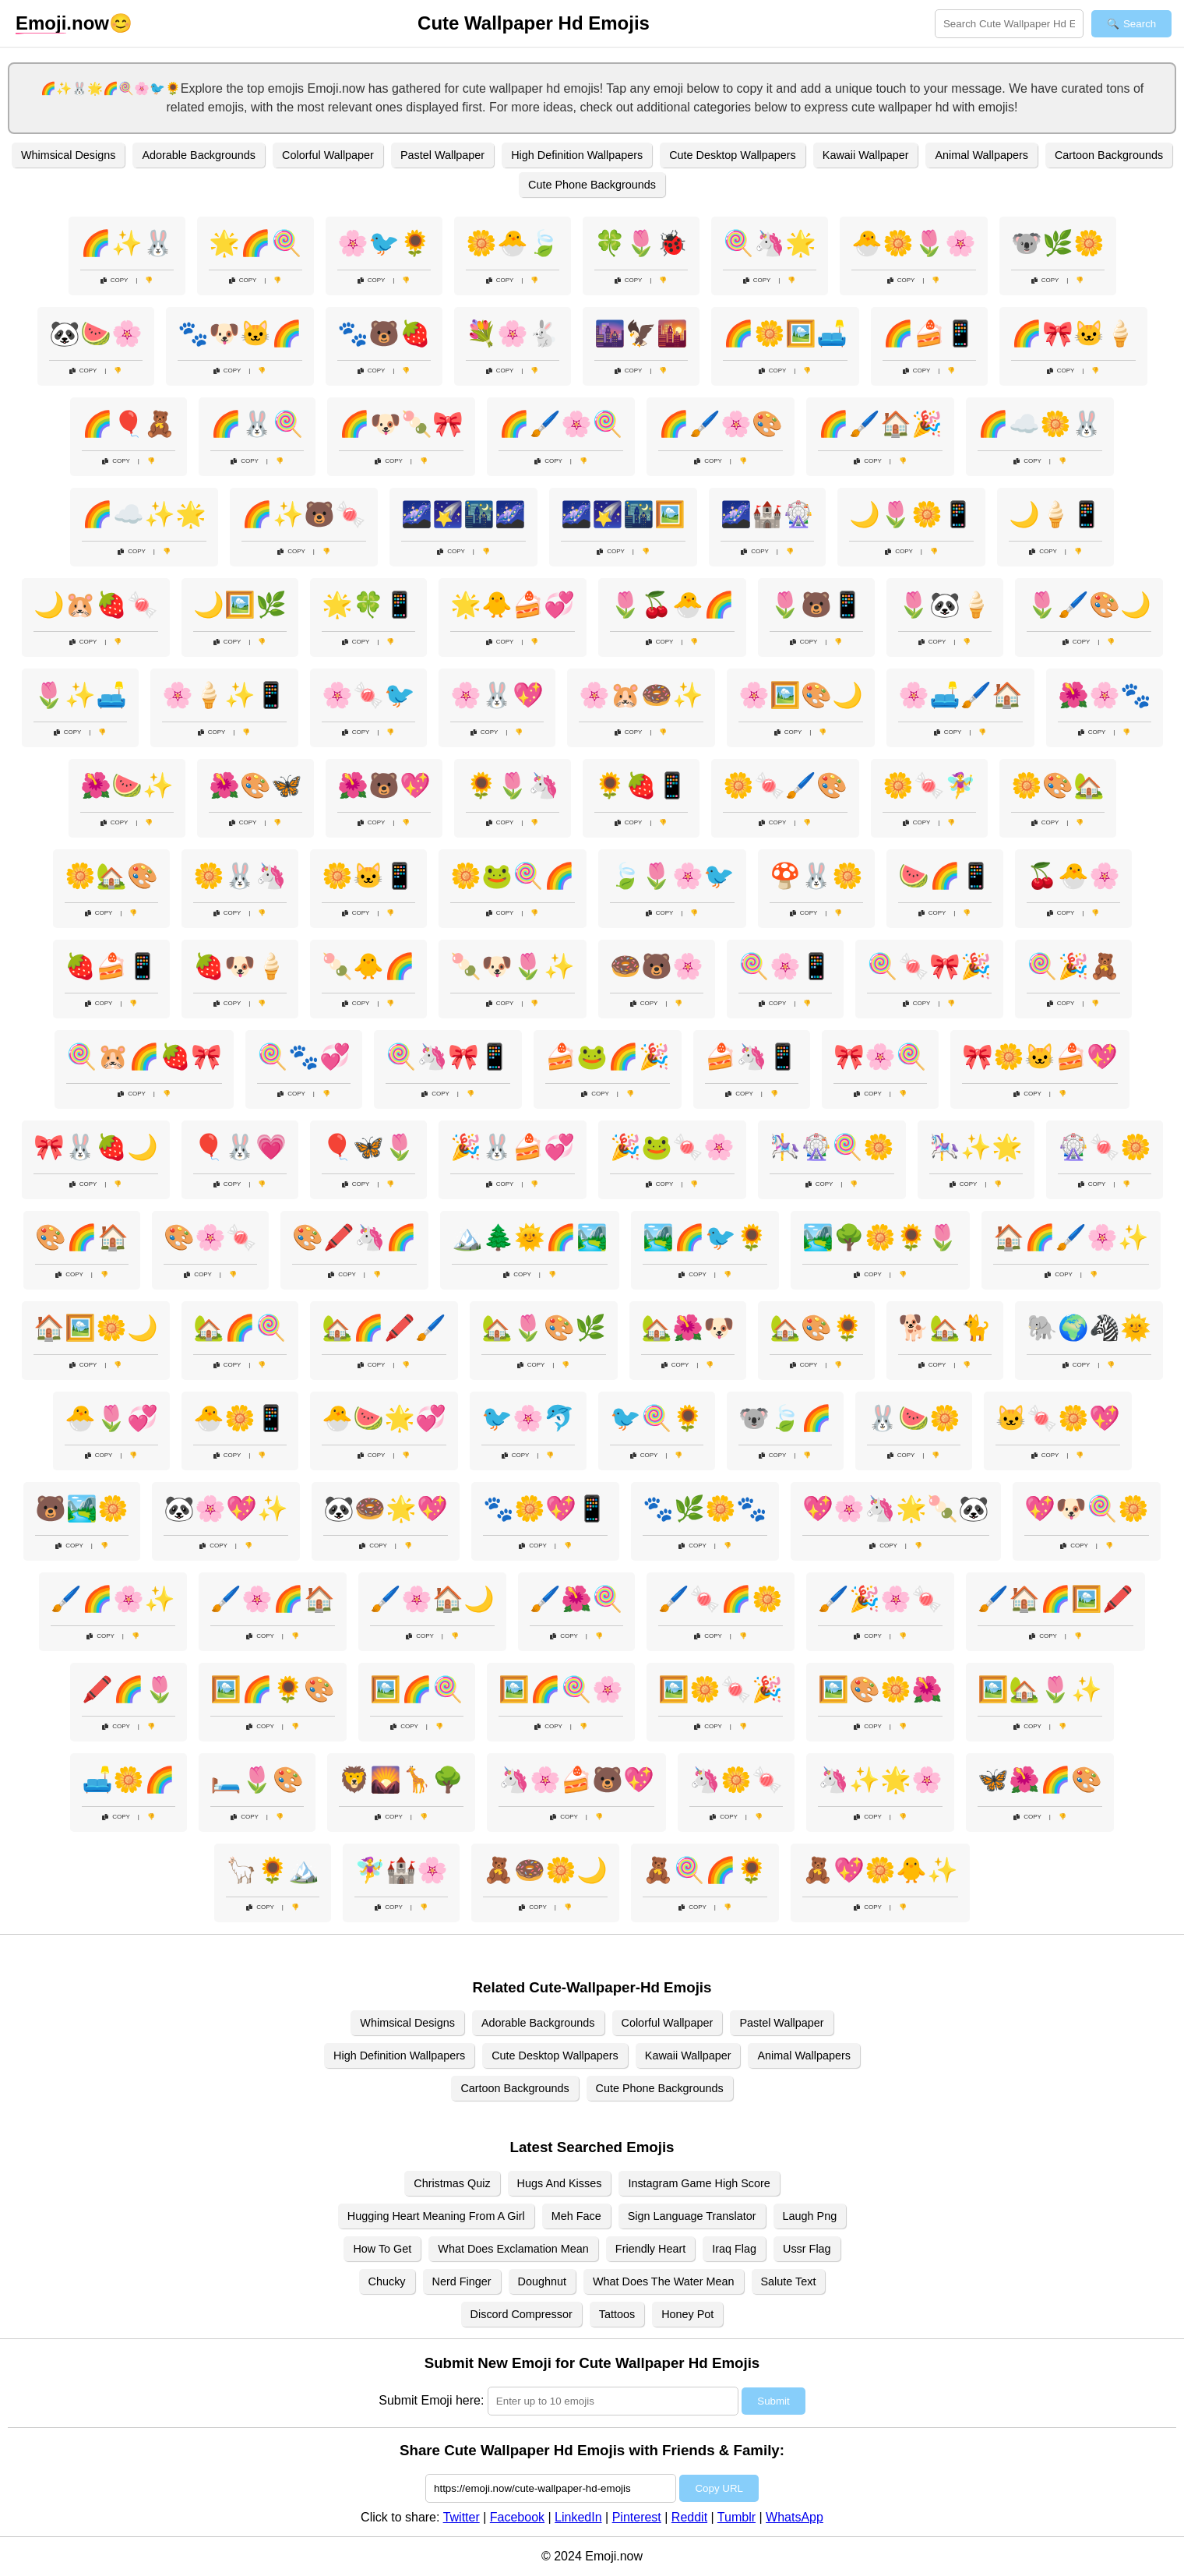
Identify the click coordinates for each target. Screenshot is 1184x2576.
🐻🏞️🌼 (82, 1508)
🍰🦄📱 (751, 1057)
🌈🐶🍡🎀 (401, 424)
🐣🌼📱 (240, 1418)
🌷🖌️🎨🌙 (1089, 605)
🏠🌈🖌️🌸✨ (1071, 1237)
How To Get (382, 2249)
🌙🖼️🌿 (240, 605)
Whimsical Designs (68, 155)
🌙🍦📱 (1055, 514)
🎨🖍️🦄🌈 (354, 1237)
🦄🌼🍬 (736, 1780)
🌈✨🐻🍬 (303, 514)
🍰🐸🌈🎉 (607, 1057)
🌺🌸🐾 (1104, 695)
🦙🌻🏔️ (272, 1870)
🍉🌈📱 (945, 876)
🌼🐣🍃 (512, 243)
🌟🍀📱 (368, 605)
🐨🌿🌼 (1058, 243)
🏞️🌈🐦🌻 (705, 1237)
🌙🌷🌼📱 (911, 514)
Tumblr (736, 2517)
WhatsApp (794, 2517)
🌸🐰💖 (497, 695)
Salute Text (788, 2281)
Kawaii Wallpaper (866, 155)
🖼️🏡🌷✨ (1040, 1689)
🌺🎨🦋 (255, 785)
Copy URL (718, 2488)
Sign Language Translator (692, 2216)
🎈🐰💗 (240, 1147)
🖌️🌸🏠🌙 (432, 1599)
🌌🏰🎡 (767, 514)
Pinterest (636, 2517)
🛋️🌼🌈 (128, 1780)
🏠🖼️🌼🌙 (95, 1328)
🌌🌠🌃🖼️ (623, 514)
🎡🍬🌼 (1104, 1147)
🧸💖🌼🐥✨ (880, 1870)
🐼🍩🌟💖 (385, 1508)
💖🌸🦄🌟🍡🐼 (895, 1508)
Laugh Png (810, 2216)
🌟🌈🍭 (255, 243)
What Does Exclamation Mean (513, 2249)
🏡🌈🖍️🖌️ (384, 1328)
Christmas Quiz (452, 2183)
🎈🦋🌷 (368, 1147)
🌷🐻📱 (816, 605)
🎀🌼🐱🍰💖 (1040, 1057)
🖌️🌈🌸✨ (113, 1599)
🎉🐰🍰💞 (512, 1147)
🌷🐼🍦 (945, 605)
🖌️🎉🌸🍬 (880, 1599)
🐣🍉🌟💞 (384, 1418)
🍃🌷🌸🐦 (672, 876)
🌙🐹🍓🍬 (95, 605)
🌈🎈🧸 (128, 424)
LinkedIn (578, 2517)
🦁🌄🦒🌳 (401, 1780)
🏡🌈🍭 (240, 1328)
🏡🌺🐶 (688, 1328)
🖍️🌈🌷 (128, 1689)
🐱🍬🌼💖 (1057, 1418)
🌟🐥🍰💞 (512, 605)
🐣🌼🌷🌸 (913, 243)
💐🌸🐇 (512, 333)
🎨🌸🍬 (210, 1237)
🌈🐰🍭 (257, 424)
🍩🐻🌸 (656, 966)
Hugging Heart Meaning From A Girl (436, 2216)
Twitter (461, 2517)
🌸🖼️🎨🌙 (800, 695)
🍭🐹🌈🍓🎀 (144, 1057)
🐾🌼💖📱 (545, 1508)
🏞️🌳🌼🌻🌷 (880, 1237)
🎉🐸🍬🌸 (672, 1147)
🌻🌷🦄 (512, 785)
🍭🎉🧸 (1073, 966)
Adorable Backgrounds (198, 155)
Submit (773, 2401)
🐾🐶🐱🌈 (240, 333)
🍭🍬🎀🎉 (929, 966)
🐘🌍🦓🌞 (1089, 1328)
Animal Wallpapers (981, 155)
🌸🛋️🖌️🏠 (960, 695)
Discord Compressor (521, 2314)
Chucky (387, 2281)
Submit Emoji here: (431, 2400)
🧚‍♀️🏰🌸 (401, 1870)
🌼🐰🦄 (240, 876)
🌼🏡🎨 (111, 876)
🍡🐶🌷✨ (512, 966)
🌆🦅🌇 (641, 333)
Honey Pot (687, 2314)
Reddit (689, 2517)
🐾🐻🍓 (384, 333)
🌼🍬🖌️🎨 (785, 785)
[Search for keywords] (1009, 23)
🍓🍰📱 (111, 966)
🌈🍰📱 (929, 333)
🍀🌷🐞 (641, 243)
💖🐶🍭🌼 (1086, 1508)
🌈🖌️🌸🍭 (561, 424)
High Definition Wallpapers (577, 155)
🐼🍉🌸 (96, 333)
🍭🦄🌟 (769, 243)
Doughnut (542, 2281)
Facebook (517, 2517)
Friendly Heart (650, 2249)
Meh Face (576, 2216)
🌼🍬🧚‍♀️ (929, 785)
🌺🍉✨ (127, 785)
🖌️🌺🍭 (576, 1599)
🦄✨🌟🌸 (880, 1780)
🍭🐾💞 (304, 1057)
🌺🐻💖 (384, 785)
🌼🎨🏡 (1058, 785)
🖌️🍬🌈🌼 (720, 1599)
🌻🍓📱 (641, 785)
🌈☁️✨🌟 (144, 514)
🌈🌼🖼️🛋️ (785, 333)
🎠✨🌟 (976, 1147)
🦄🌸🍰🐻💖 (576, 1780)
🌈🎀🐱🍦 (1073, 333)
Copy (114, 280)
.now (62, 23)
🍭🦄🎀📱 (448, 1057)
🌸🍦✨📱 (224, 695)
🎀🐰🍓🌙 (95, 1147)
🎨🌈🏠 (82, 1237)
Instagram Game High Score (699, 2183)
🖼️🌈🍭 (416, 1689)
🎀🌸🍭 (880, 1057)
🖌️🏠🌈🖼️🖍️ (1055, 1599)
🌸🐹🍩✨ (641, 695)
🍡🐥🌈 (368, 966)
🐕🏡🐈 (945, 1328)
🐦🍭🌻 (656, 1418)
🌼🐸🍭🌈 (512, 876)
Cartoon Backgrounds (1109, 155)
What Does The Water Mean (664, 2281)
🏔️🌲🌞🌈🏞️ (530, 1237)
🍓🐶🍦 (240, 966)
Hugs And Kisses (559, 2183)
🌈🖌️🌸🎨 (720, 424)
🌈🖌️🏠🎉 (880, 424)
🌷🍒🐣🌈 (672, 605)
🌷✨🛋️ (80, 695)
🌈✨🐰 (127, 243)
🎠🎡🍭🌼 (832, 1147)
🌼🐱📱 (368, 876)
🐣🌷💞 (111, 1418)
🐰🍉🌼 (913, 1418)
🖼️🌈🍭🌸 (561, 1689)
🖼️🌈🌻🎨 (272, 1689)
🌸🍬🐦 (368, 695)
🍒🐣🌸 (1073, 876)
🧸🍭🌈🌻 (705, 1870)
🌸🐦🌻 (384, 243)
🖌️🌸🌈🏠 (272, 1599)
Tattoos (617, 2314)
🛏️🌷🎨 (257, 1780)
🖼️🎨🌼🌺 (880, 1689)
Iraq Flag (734, 2249)
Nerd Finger (462, 2281)
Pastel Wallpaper (442, 155)
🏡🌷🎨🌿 (543, 1328)
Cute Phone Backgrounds (592, 184)
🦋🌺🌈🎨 (1040, 1780)
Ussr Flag (807, 2249)
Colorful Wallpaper (328, 155)
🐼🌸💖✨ (226, 1508)
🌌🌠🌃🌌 (463, 514)
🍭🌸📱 (785, 966)
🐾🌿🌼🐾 (705, 1508)
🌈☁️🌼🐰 (1040, 424)
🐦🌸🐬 (528, 1418)
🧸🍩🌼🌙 (545, 1870)
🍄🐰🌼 (816, 876)
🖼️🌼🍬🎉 (720, 1689)
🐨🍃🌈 (785, 1418)
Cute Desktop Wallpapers (732, 155)
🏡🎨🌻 (816, 1328)
